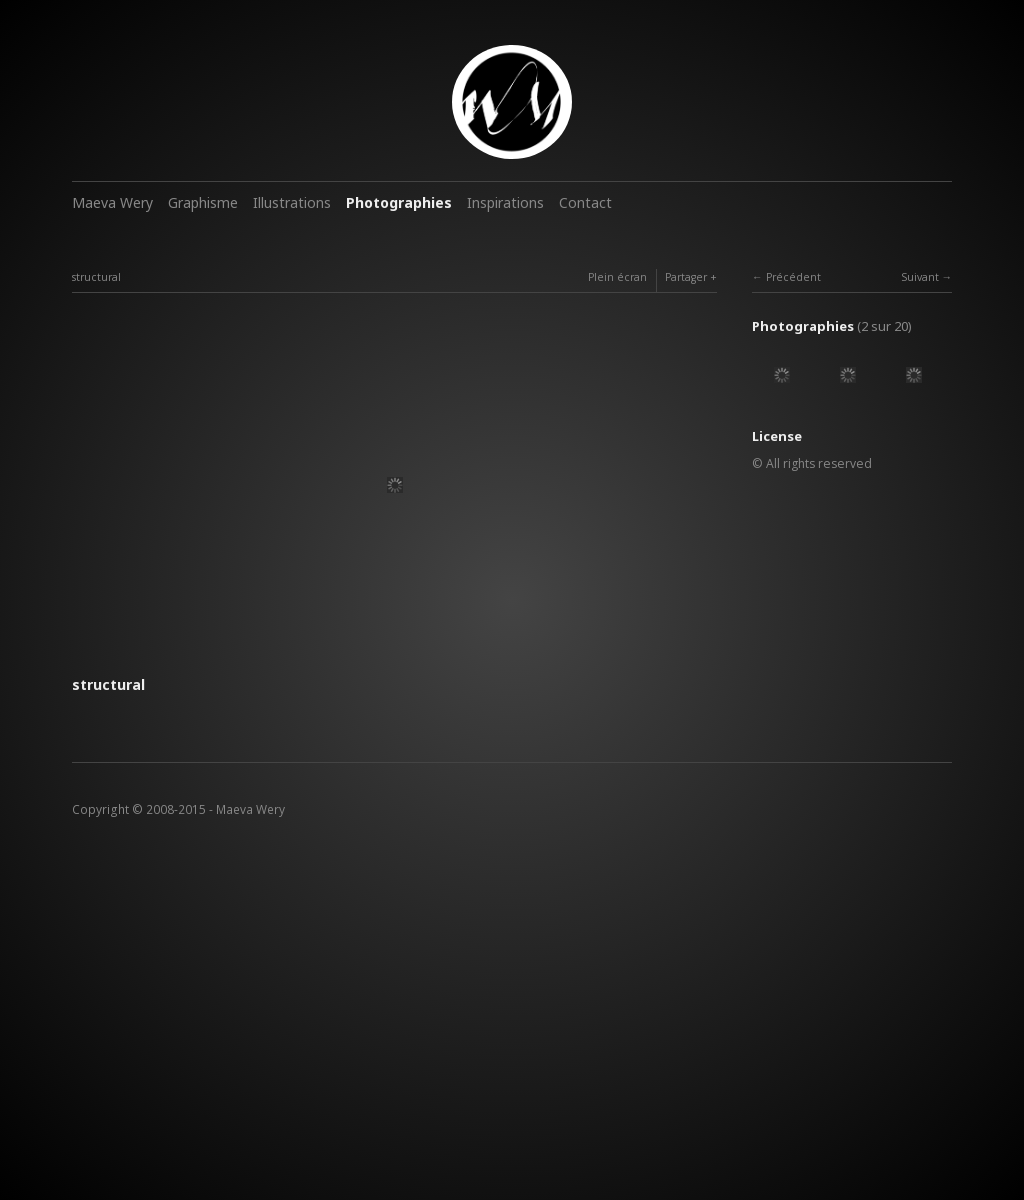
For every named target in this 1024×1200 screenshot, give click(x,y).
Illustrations (292, 202)
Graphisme (203, 202)
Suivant (920, 277)
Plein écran (617, 277)
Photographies (399, 202)
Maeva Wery (112, 202)
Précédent (793, 277)
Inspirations (505, 202)
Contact (585, 202)
